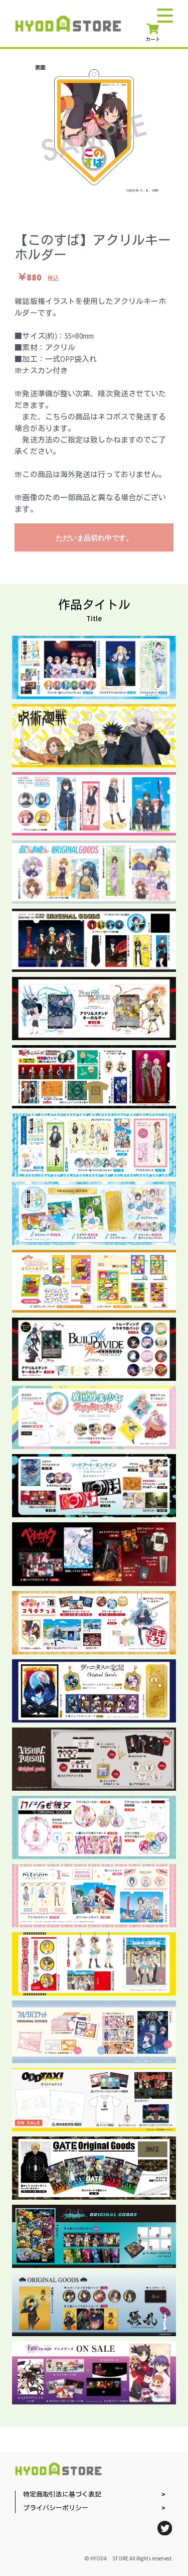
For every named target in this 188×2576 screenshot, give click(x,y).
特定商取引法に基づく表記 (62, 2495)
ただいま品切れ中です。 (94, 538)
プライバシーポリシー (55, 2508)
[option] (94, 127)
